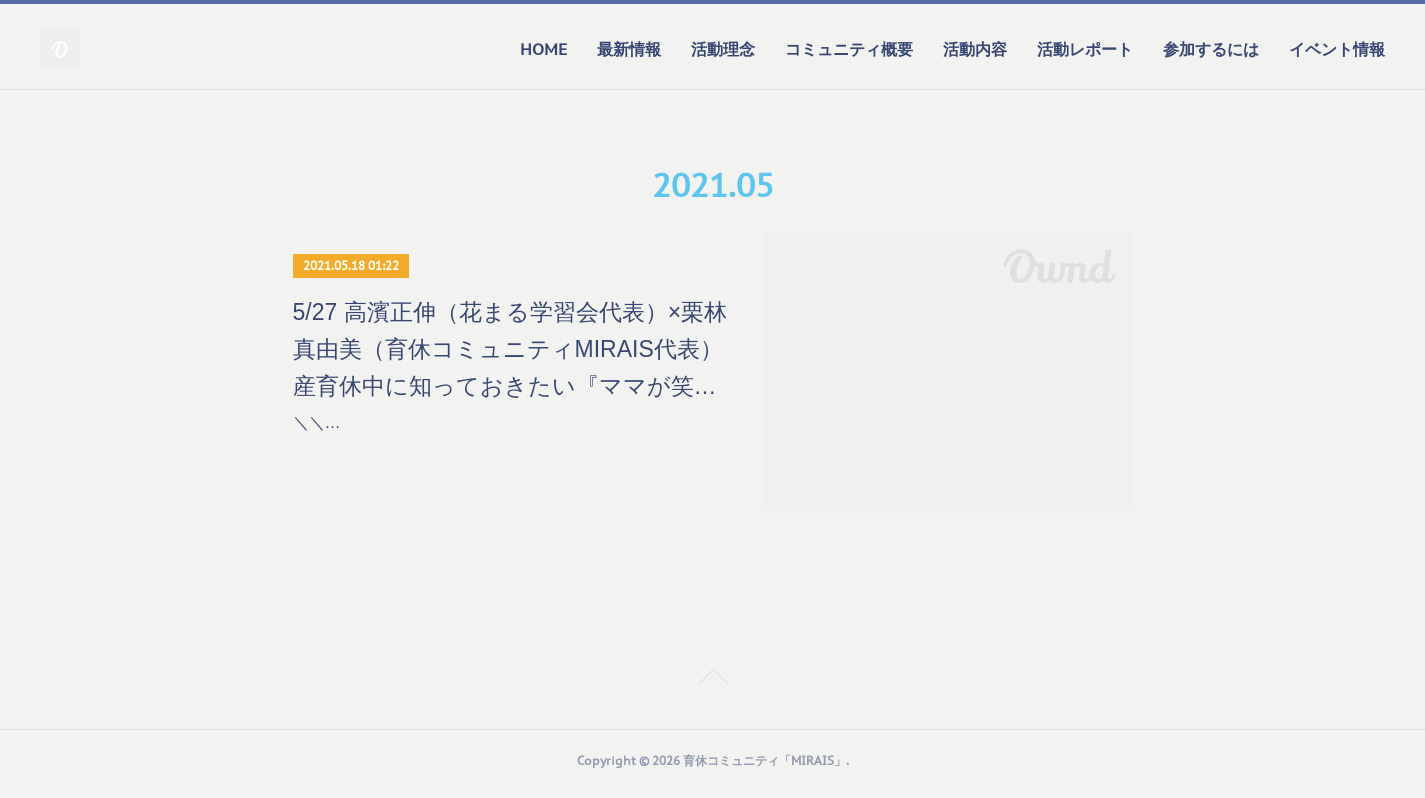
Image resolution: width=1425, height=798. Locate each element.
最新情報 (629, 49)
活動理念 (723, 49)
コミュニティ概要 (849, 49)
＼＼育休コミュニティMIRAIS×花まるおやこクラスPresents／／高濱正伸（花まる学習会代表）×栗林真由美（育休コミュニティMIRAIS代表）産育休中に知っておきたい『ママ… (509, 451)
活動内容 (975, 49)
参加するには (1211, 49)
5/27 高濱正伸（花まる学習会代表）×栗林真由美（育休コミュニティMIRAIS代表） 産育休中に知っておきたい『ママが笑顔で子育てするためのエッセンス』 (510, 351)
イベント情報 (1337, 49)
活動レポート (1085, 49)
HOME (543, 49)
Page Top (712, 687)
